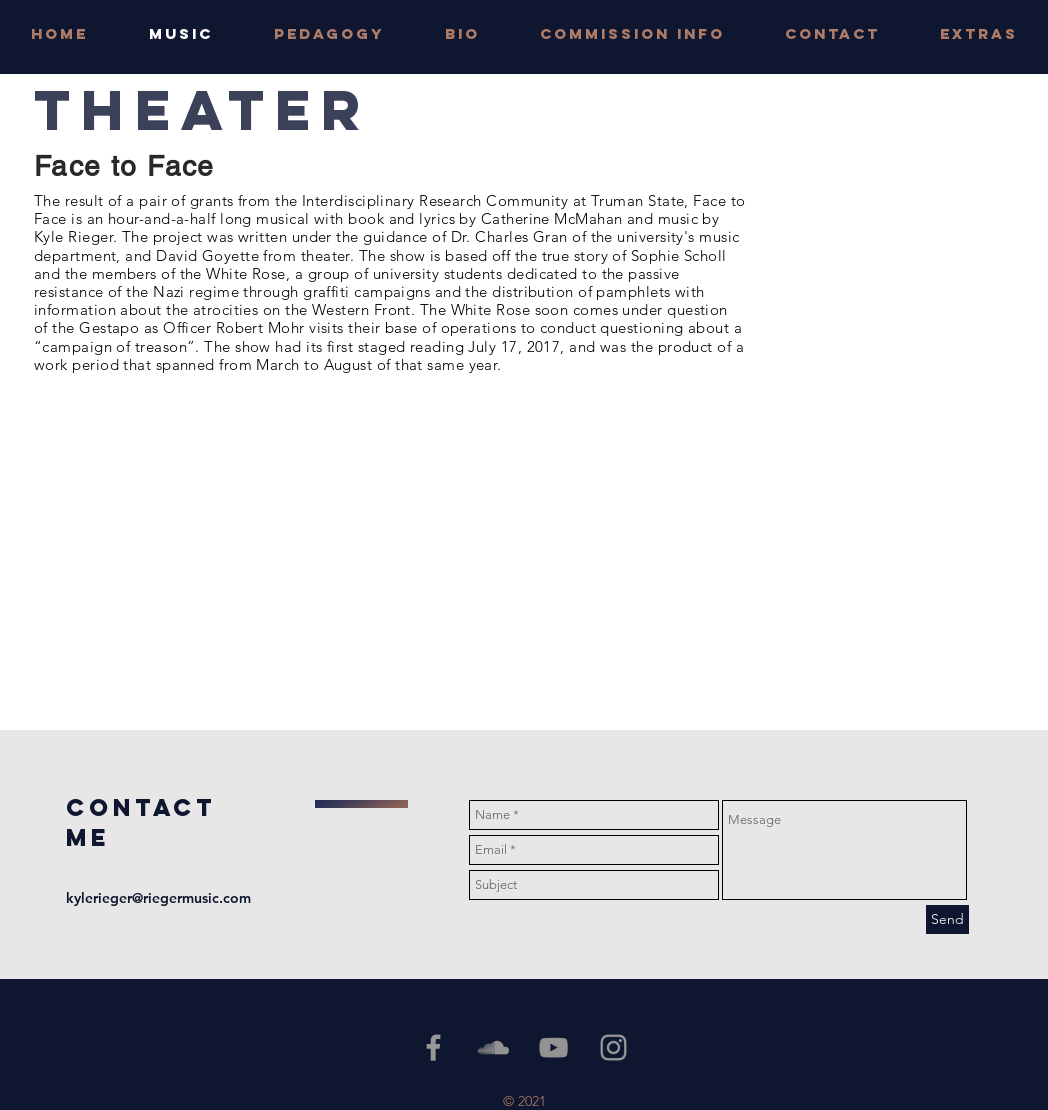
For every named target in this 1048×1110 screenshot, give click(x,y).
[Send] (947, 919)
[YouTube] (553, 1047)
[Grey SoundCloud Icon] (493, 1047)
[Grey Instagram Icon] (613, 1047)
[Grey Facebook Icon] (433, 1047)
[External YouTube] (275, 554)
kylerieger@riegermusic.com (158, 898)
